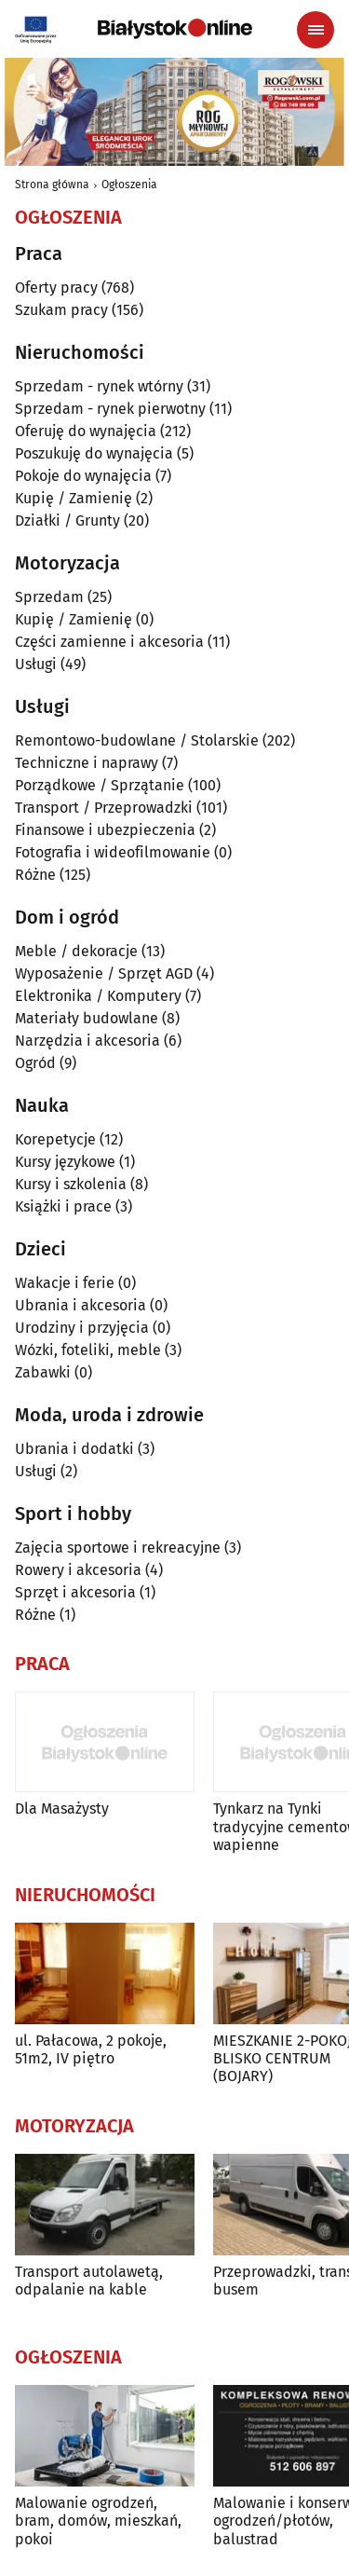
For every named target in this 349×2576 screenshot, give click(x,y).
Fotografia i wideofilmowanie (112, 852)
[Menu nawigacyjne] (315, 29)
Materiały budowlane (86, 1018)
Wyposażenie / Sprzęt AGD (104, 973)
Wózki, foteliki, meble (88, 1350)
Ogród (35, 1063)
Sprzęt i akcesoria (75, 1592)
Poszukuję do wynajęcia (94, 453)
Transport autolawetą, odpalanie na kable (89, 2280)
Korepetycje (55, 1139)
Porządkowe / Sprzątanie (99, 785)
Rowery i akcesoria (78, 1570)
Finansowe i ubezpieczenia (105, 830)
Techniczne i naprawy (86, 763)
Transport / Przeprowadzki (104, 807)
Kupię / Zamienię (73, 498)
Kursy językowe (65, 1162)
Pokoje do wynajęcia (83, 476)
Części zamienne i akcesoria (109, 642)
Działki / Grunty (67, 520)
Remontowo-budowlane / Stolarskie (137, 740)
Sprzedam (49, 597)
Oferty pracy (56, 287)
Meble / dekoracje (76, 951)
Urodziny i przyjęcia (82, 1327)
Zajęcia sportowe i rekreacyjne (118, 1547)
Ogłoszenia (129, 184)
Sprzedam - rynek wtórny (99, 386)
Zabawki (43, 1372)
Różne (35, 875)
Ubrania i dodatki (74, 1449)
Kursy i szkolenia (71, 1184)
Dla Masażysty (62, 1808)
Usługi (36, 664)
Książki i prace (63, 1206)
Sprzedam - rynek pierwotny (110, 409)
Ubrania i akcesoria (80, 1305)
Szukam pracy (61, 310)
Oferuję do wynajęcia (85, 431)
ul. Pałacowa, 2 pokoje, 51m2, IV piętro (91, 2049)
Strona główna (52, 184)
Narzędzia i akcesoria (87, 1040)
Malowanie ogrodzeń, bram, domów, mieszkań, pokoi (98, 2520)
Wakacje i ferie (64, 1283)
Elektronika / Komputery (98, 996)
